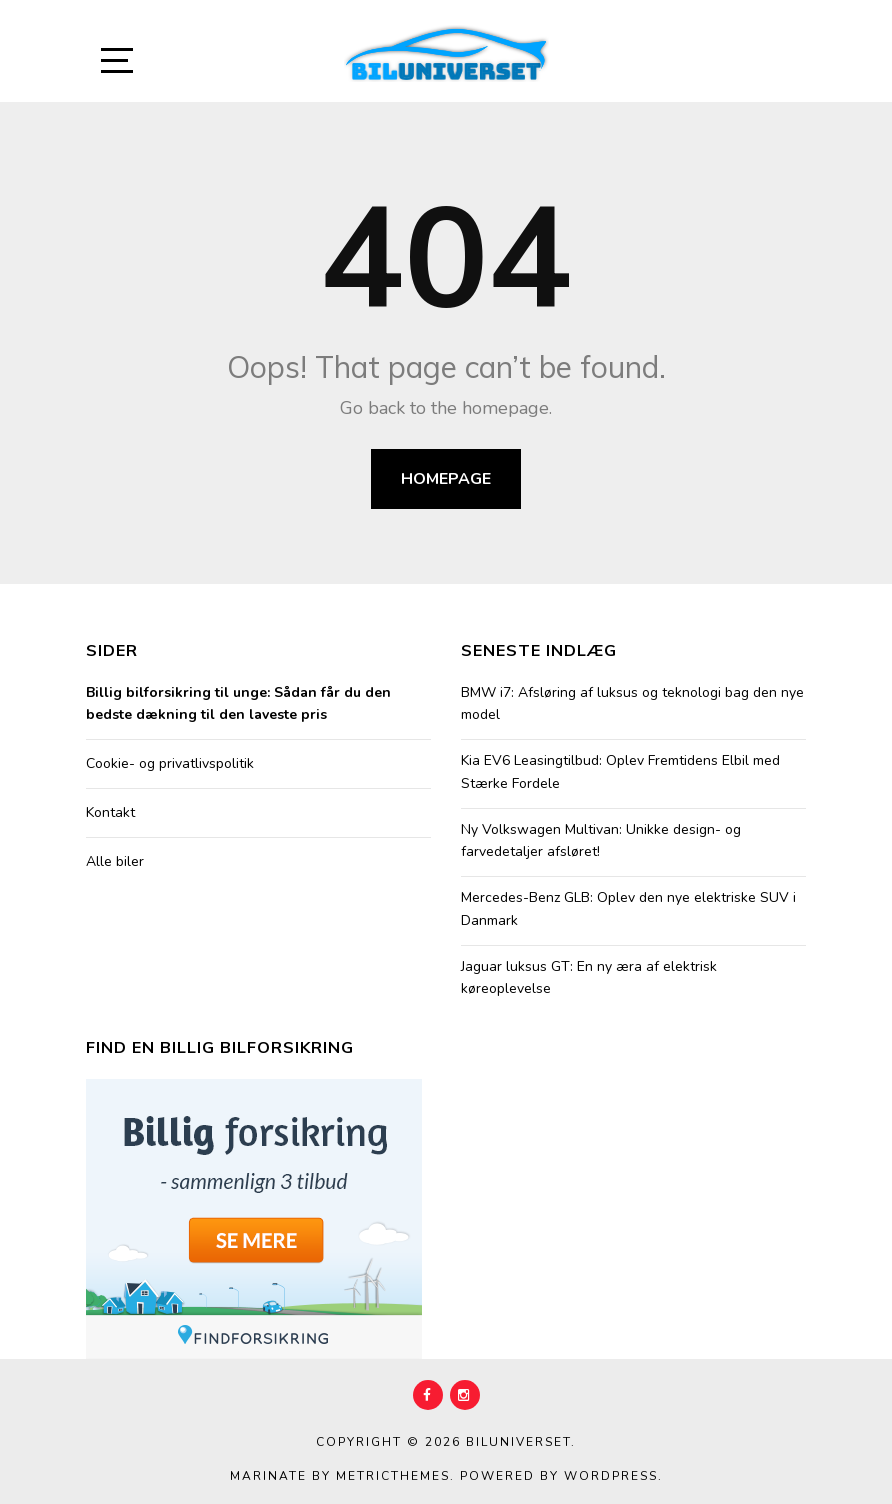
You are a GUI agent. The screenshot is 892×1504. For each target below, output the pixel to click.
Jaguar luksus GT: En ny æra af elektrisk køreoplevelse (589, 977)
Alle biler (115, 861)
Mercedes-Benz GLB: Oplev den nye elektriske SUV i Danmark (628, 908)
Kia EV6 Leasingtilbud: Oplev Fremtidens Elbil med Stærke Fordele (620, 771)
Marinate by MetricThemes (340, 1476)
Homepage (446, 479)
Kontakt (110, 812)
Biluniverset (518, 1442)
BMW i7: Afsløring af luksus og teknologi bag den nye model (632, 703)
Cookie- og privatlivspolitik (170, 763)
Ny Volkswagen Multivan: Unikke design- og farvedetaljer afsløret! (601, 840)
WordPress (611, 1476)
